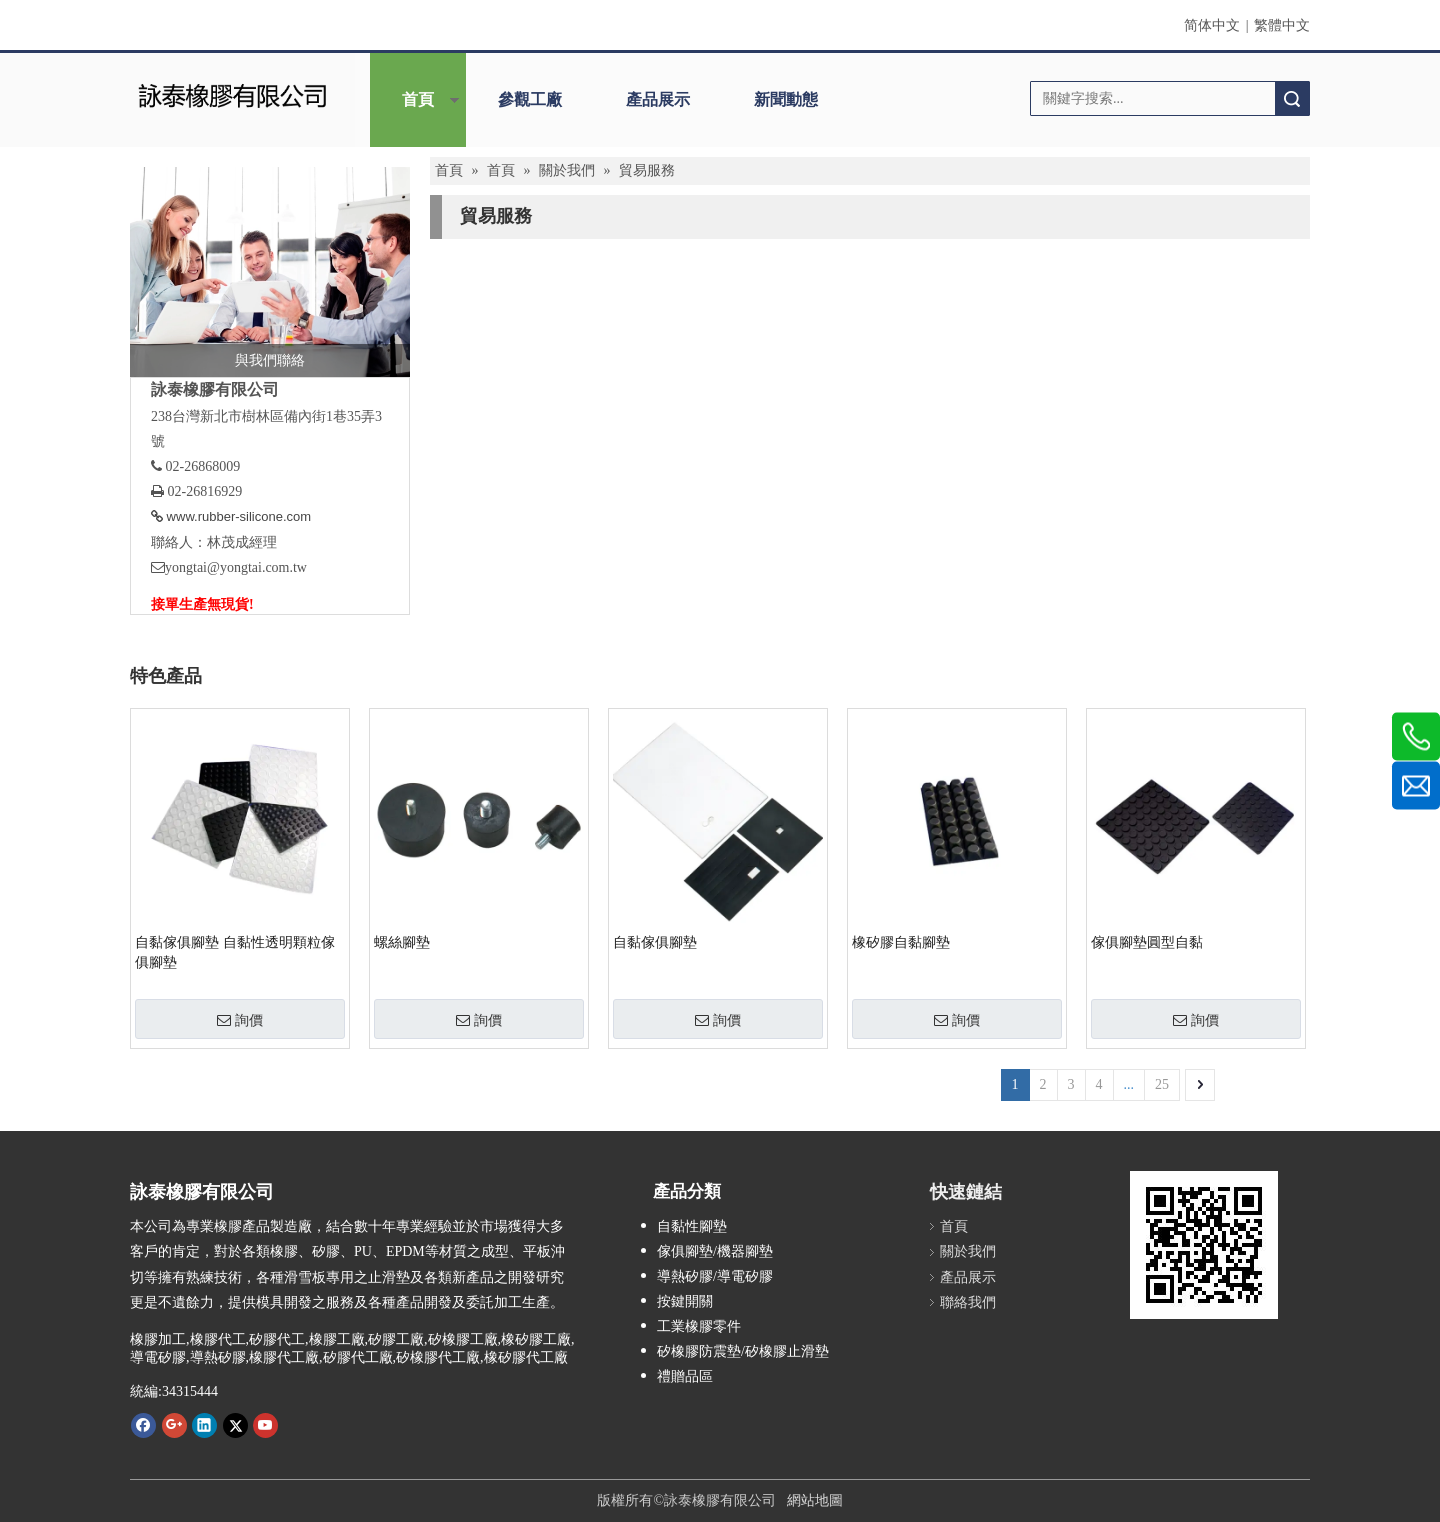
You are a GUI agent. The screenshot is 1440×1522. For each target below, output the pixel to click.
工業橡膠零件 (699, 1326)
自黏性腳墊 (692, 1226)
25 (1162, 1084)
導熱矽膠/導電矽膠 (715, 1276)
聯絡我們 (968, 1302)
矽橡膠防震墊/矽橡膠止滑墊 (743, 1351)
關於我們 (968, 1251)
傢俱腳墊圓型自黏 (1147, 942)
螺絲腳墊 (402, 942)
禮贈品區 (685, 1376)
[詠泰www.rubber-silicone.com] (1204, 1245)
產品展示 (658, 99)
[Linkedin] (204, 1425)
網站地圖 (815, 1500)
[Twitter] (235, 1425)
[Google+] (174, 1425)
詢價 (240, 1020)
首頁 (418, 99)
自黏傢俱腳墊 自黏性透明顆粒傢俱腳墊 (235, 952)
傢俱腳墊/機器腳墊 (715, 1251)
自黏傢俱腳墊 (655, 942)
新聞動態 (786, 99)
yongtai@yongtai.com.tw (236, 567)
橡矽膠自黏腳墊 (901, 942)
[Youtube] (265, 1425)
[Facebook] (143, 1425)
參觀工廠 (530, 99)
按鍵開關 (685, 1301)
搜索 (1292, 98)
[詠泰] (232, 93)
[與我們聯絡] (270, 272)
